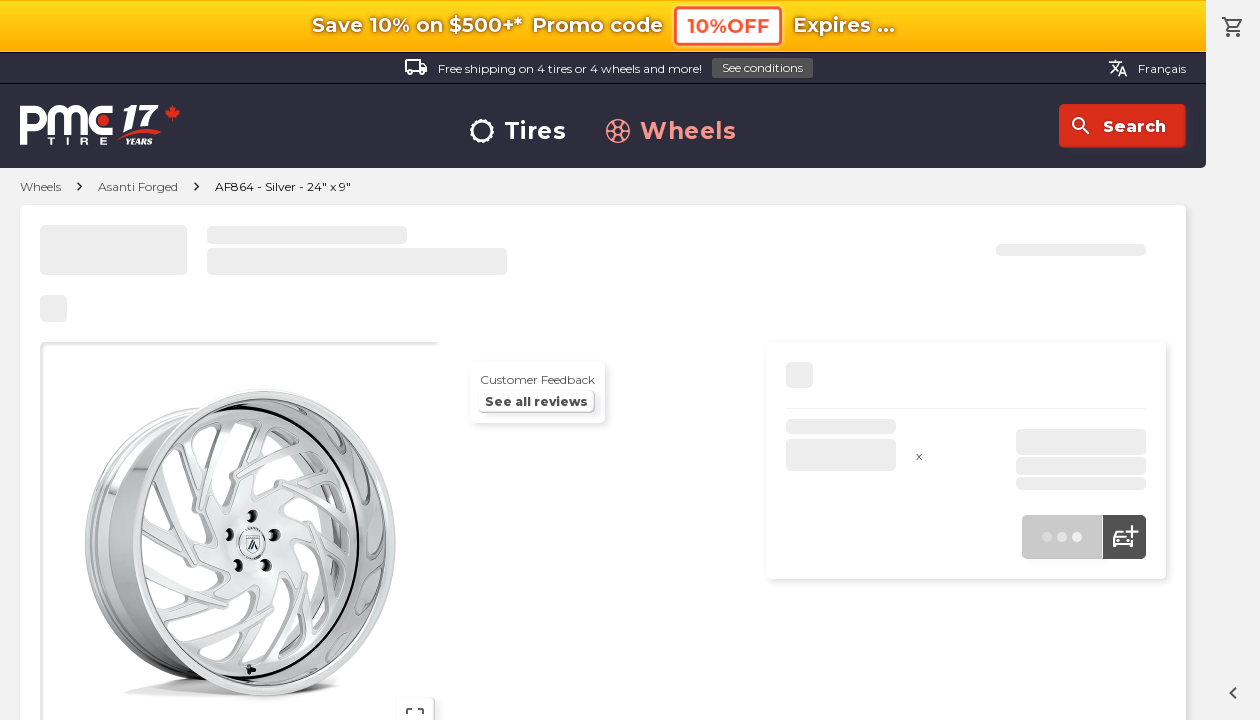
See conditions (762, 67)
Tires (518, 131)
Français (1147, 68)
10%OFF (728, 26)
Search (1117, 126)
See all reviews (536, 401)
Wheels (671, 131)
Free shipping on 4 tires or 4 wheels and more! (608, 68)
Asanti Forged (138, 186)
